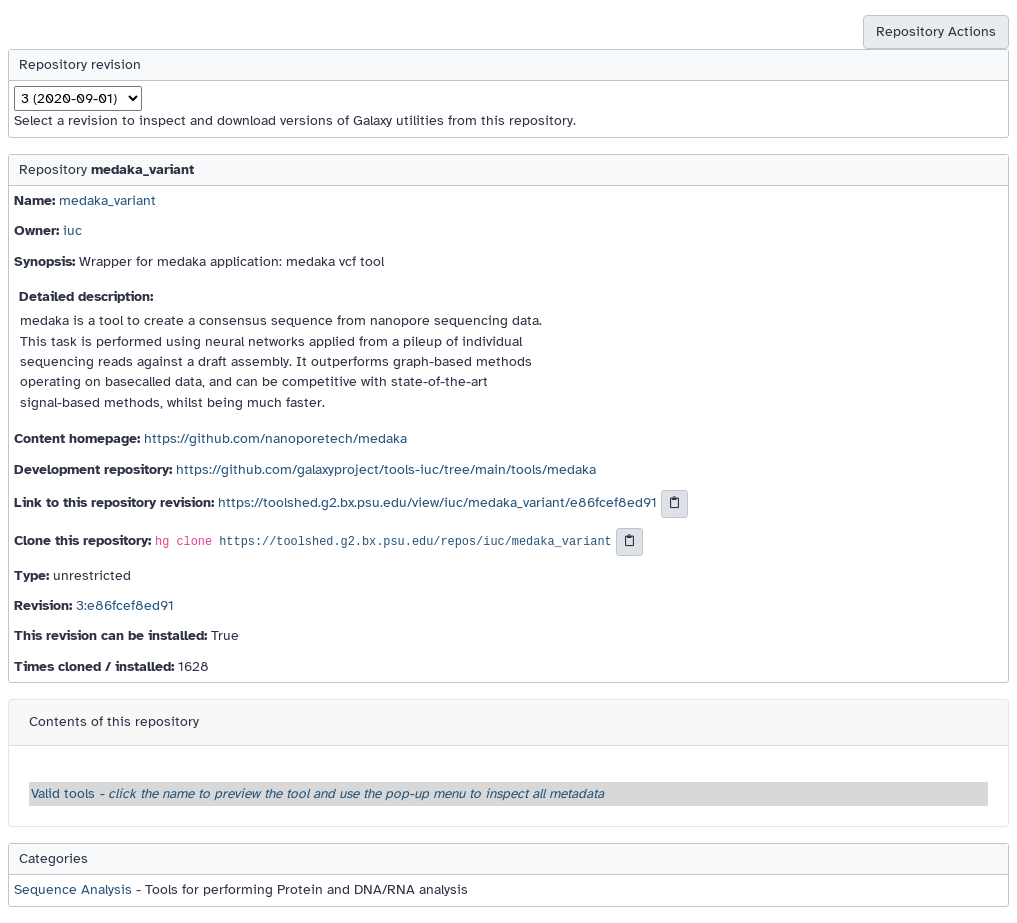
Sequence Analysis (73, 889)
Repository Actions (936, 31)
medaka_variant (107, 200)
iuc (72, 230)
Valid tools (317, 793)
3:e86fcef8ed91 (125, 605)
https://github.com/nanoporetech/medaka (275, 438)
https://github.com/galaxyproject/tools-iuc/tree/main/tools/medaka (386, 469)
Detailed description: (86, 296)
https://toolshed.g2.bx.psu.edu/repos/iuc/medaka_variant (415, 542)
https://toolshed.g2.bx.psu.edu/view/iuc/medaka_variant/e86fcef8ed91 (437, 502)
